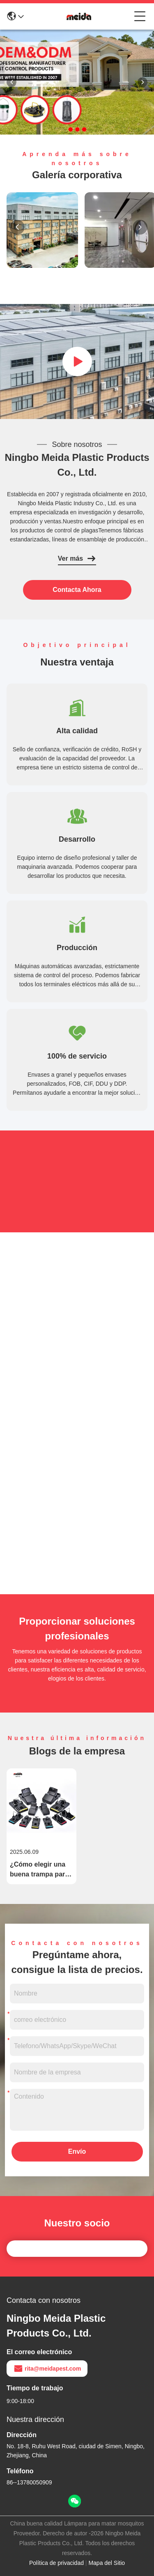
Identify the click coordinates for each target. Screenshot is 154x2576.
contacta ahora (77, 589)
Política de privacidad (56, 2563)
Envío (77, 2151)
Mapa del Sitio (106, 2563)
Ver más (77, 559)
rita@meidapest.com (47, 2368)
